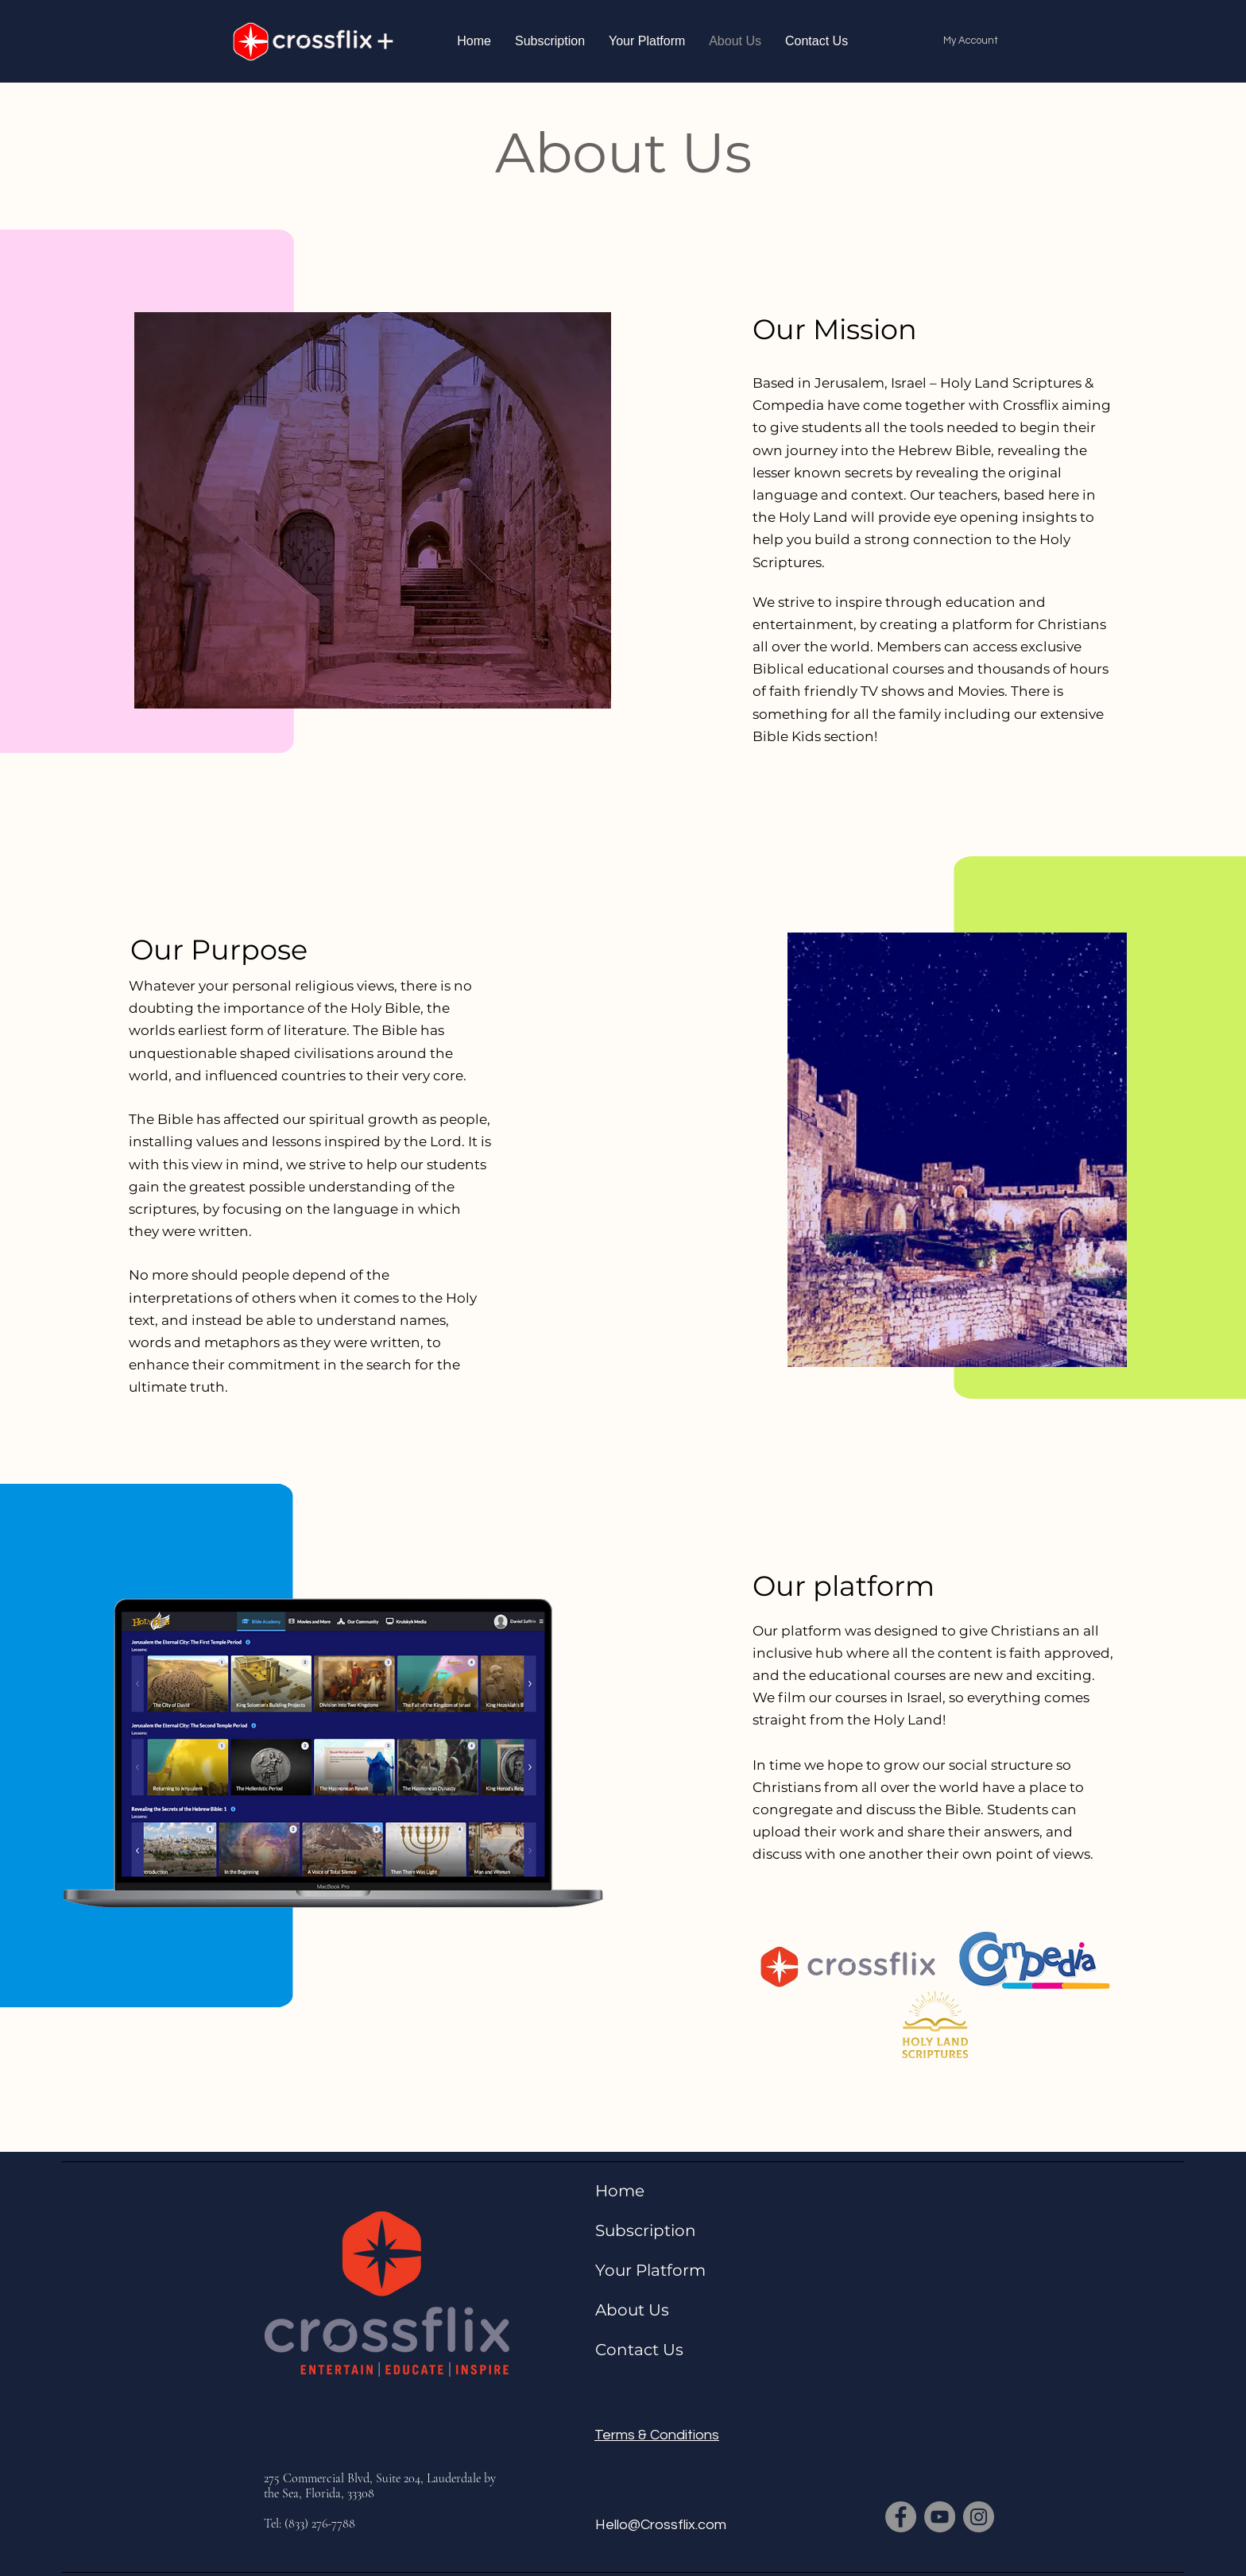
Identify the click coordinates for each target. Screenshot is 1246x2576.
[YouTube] (939, 2516)
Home (619, 2190)
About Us (632, 2309)
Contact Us (639, 2349)
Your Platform (650, 2270)
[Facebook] (900, 2516)
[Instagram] (978, 2516)
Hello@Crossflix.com (660, 2524)
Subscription (645, 2230)
